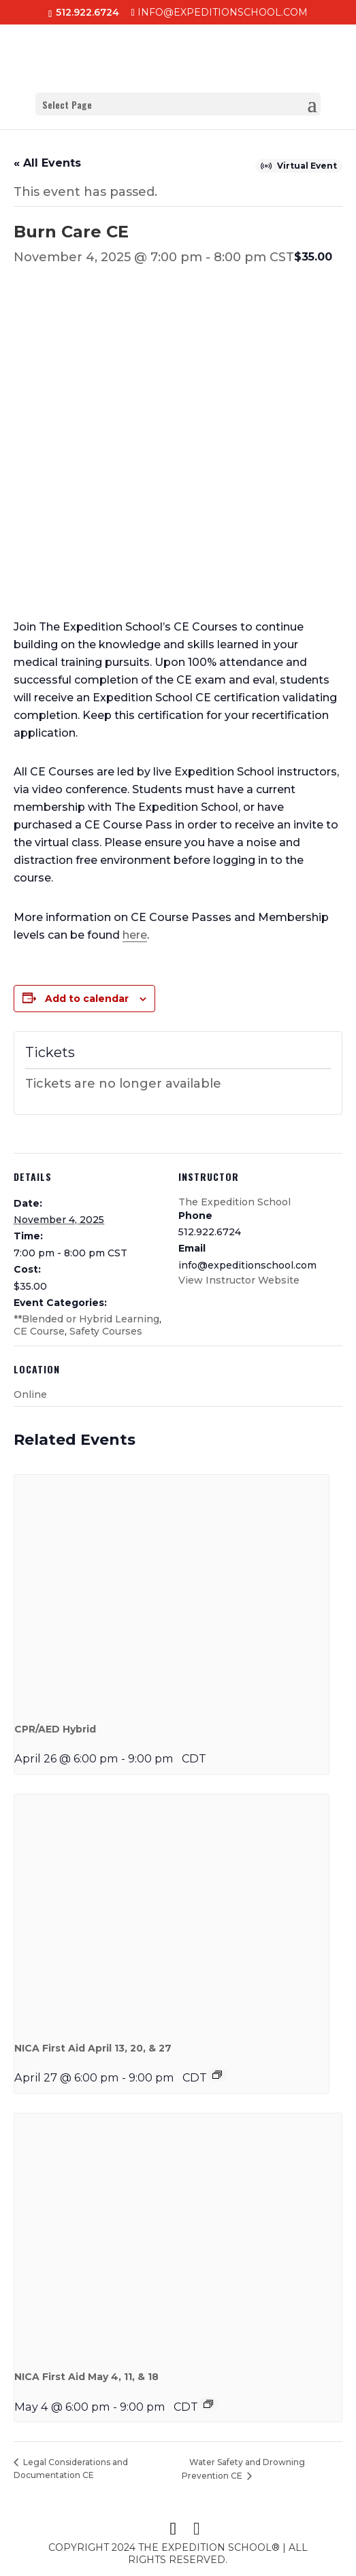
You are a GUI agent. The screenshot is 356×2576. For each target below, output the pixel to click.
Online (30, 1394)
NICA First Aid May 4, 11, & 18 (86, 2377)
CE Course (39, 1331)
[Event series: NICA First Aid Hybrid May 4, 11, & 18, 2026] (208, 2404)
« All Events (47, 162)
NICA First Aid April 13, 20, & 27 (93, 2048)
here (135, 935)
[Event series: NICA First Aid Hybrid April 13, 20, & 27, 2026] (217, 2075)
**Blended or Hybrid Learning (86, 1319)
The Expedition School (234, 1202)
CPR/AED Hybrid (55, 1729)
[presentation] (171, 1592)
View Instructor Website (239, 1280)
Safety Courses (105, 1331)
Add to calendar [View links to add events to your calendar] (87, 998)
